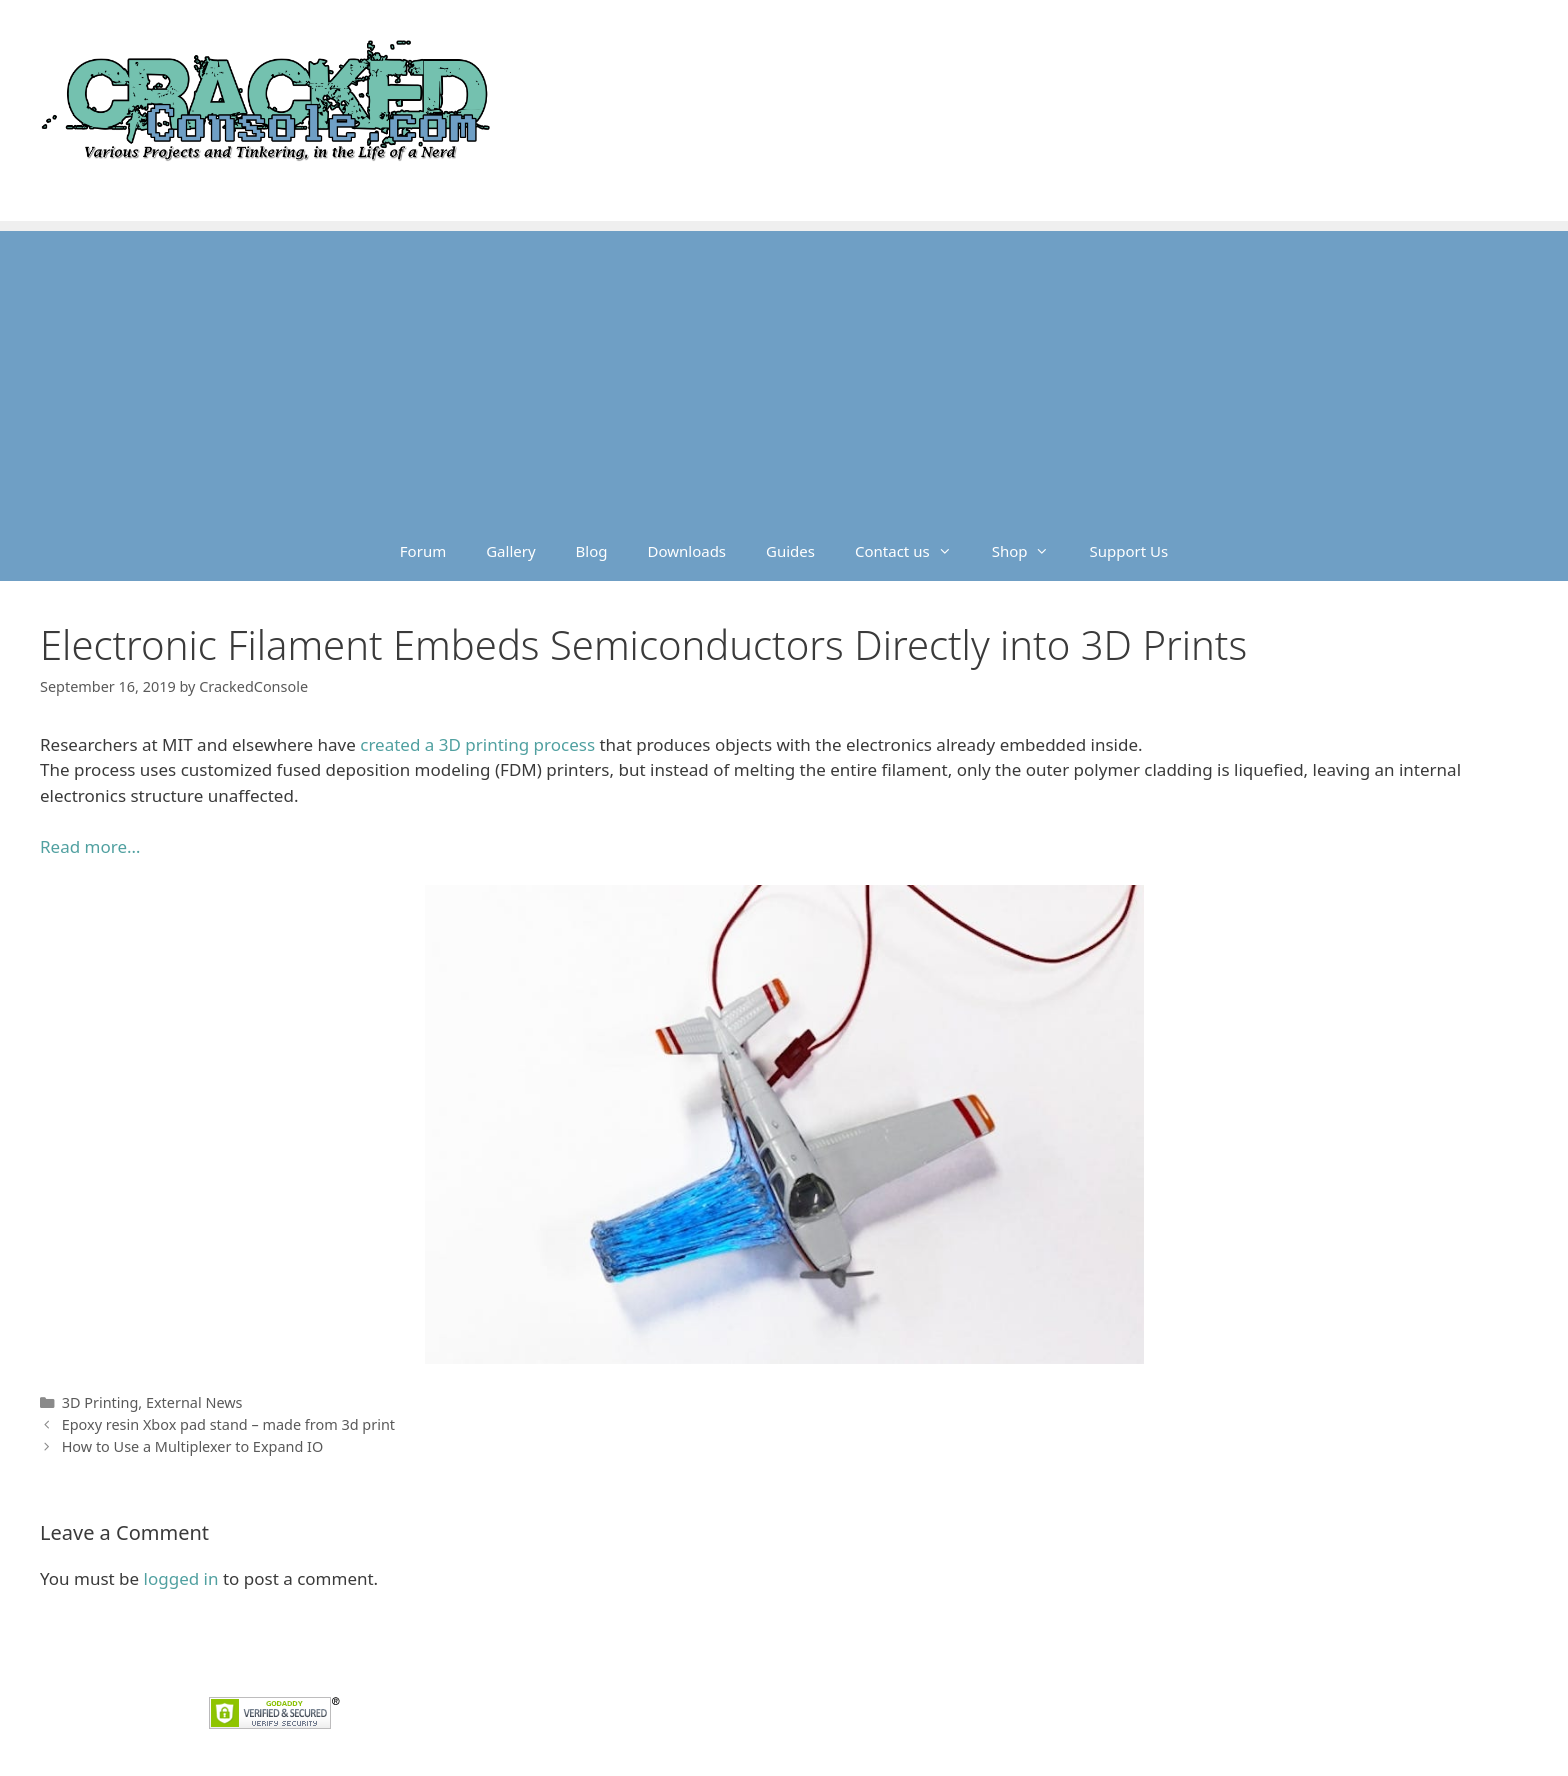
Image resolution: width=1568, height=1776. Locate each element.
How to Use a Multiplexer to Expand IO (193, 1446)
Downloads (687, 551)
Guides (790, 551)
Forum (423, 551)
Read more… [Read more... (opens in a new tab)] (90, 846)
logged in (181, 1578)
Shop (1031, 551)
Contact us (913, 551)
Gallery (510, 551)
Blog (592, 551)
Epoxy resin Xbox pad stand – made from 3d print (228, 1424)
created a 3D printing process (477, 744)
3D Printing (100, 1402)
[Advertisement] (784, 371)
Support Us (1128, 551)
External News (194, 1402)
